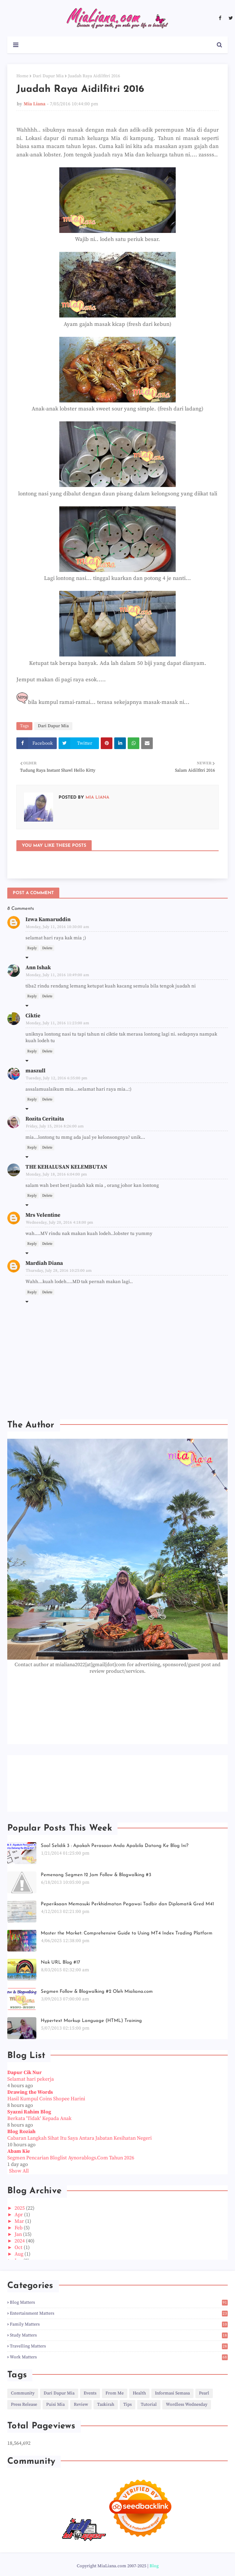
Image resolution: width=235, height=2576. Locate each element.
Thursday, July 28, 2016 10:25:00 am (59, 1270)
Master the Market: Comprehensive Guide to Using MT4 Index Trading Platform (126, 1933)
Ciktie (32, 1015)
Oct (19, 2247)
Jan (19, 2234)
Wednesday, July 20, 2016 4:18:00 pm (59, 1222)
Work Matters (119, 2357)
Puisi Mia (55, 2404)
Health (139, 2393)
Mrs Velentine (42, 1215)
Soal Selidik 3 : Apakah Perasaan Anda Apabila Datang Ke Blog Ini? (114, 1845)
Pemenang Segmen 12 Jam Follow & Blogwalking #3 (96, 1874)
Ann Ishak (38, 967)
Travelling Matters (119, 2346)
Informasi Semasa (172, 2393)
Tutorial (149, 2404)
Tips (127, 2404)
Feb (19, 2228)
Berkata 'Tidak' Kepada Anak (39, 2118)
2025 (20, 2208)
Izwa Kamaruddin (48, 919)
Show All (19, 2171)
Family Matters (119, 2324)
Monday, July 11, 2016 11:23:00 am (57, 1023)
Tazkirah (105, 2404)
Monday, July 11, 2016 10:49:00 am (57, 975)
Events (90, 2393)
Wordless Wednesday (186, 2404)
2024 (20, 2241)
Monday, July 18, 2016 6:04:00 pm (56, 1174)
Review (81, 2404)
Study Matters (119, 2335)
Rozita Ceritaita (44, 1118)
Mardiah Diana (44, 1263)
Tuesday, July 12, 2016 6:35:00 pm (56, 1078)
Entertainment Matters (119, 2313)
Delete (47, 948)
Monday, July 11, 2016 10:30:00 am (57, 927)
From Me (114, 2393)
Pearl (204, 2393)
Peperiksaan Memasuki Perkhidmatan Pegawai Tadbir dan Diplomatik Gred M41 (127, 1904)
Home (22, 76)
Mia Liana (34, 104)
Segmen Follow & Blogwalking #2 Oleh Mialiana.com (97, 1991)
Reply (32, 948)
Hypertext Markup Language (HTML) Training (91, 2020)
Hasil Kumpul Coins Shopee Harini (46, 2099)
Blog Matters (119, 2302)
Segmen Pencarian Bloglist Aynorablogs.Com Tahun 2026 (70, 2158)
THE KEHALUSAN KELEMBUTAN (66, 1167)
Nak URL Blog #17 (60, 1962)
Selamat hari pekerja (30, 2079)
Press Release (24, 2404)
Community (23, 2393)
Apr (19, 2214)
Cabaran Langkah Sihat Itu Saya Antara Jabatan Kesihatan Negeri (79, 2138)
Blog (154, 2566)
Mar (20, 2221)
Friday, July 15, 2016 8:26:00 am (55, 1126)
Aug (19, 2254)
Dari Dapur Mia (48, 76)
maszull (35, 1070)
